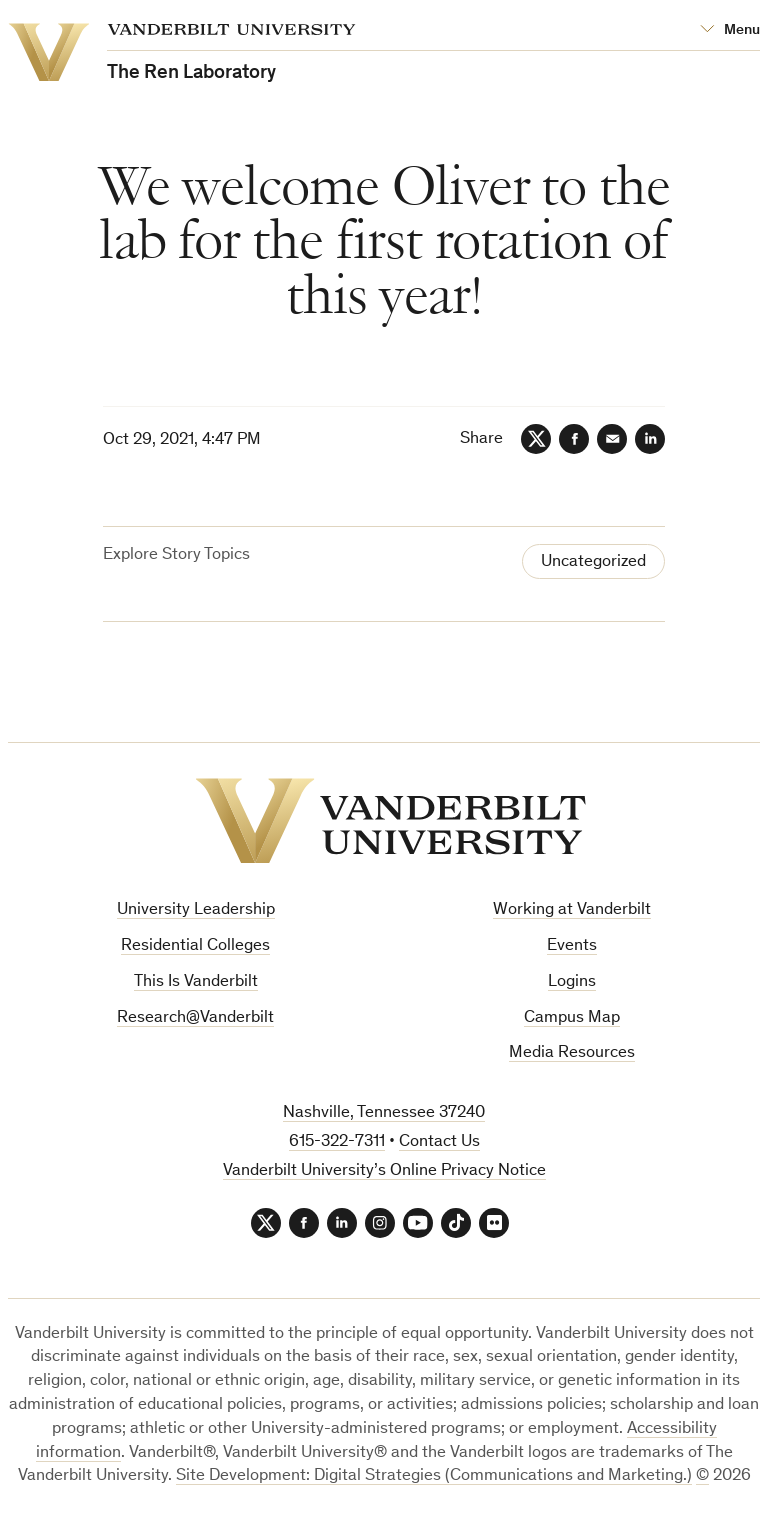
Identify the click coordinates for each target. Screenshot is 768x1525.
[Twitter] (536, 439)
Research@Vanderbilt (195, 1018)
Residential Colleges (195, 946)
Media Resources (572, 1053)
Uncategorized (593, 562)
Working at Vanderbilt (572, 910)
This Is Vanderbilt (196, 982)
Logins (572, 982)
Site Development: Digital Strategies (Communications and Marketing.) (434, 1476)
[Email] (612, 439)
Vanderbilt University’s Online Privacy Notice (384, 1171)
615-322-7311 (337, 1142)
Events (572, 946)
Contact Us (439, 1142)
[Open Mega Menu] (730, 30)
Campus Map (572, 1018)
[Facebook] (574, 439)
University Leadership (196, 910)
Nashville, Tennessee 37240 (384, 1113)
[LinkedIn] (650, 439)
